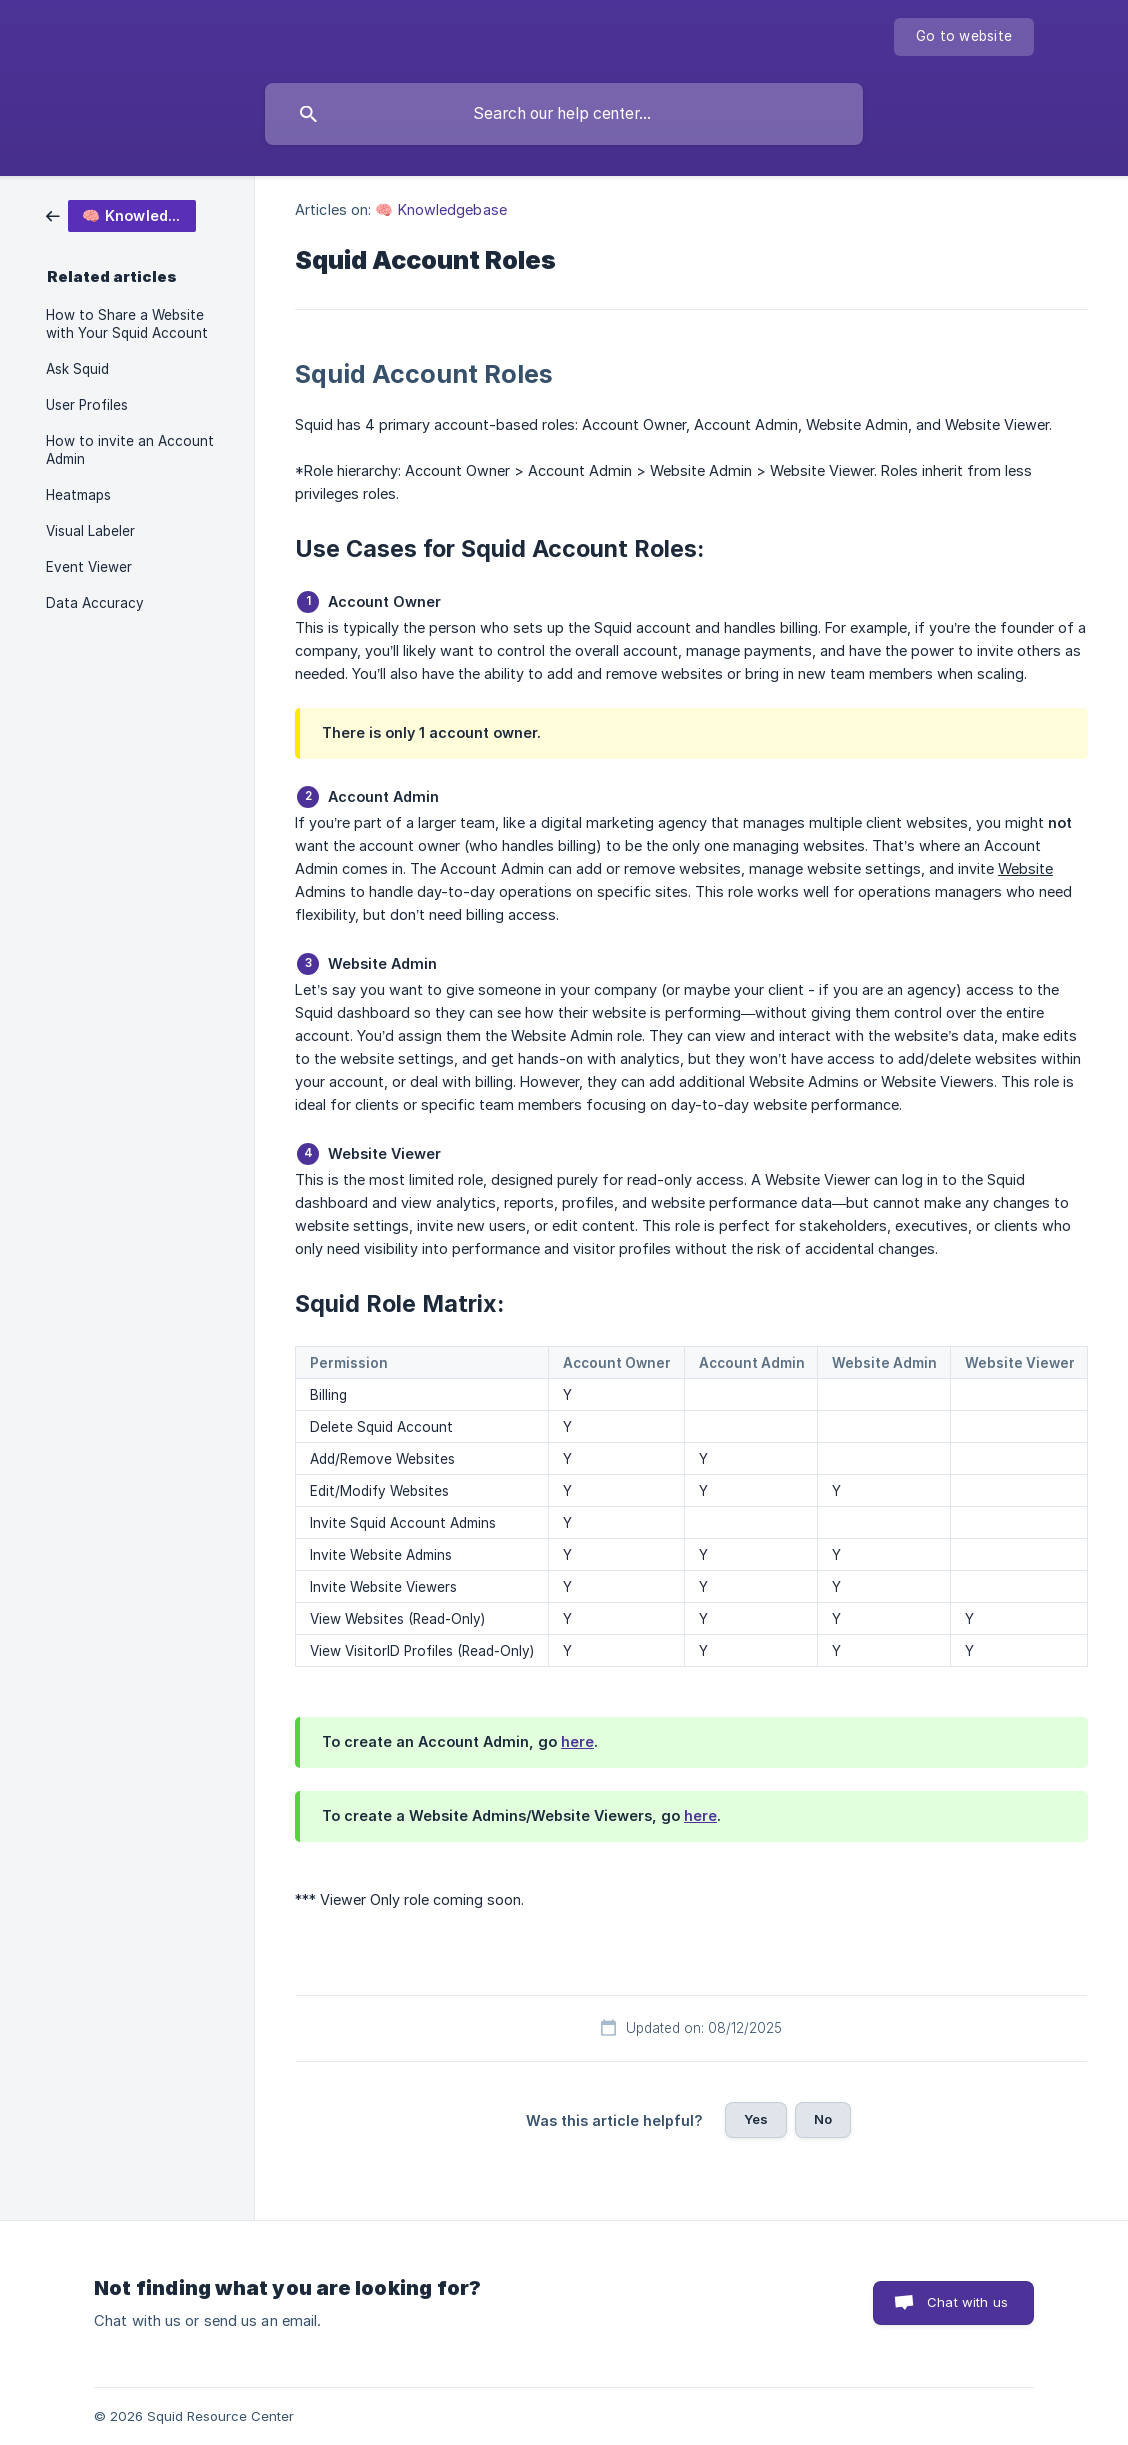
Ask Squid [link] (77, 369)
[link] (121, 214)
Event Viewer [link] (89, 567)
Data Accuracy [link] (95, 603)
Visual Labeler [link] (90, 531)
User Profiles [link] (87, 405)
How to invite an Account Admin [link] (130, 450)
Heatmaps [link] (78, 495)
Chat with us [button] (967, 2302)
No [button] (823, 2119)
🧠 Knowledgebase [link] (441, 209)
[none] (964, 37)
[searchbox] (564, 114)
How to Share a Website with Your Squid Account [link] (127, 324)
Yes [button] (756, 2119)
